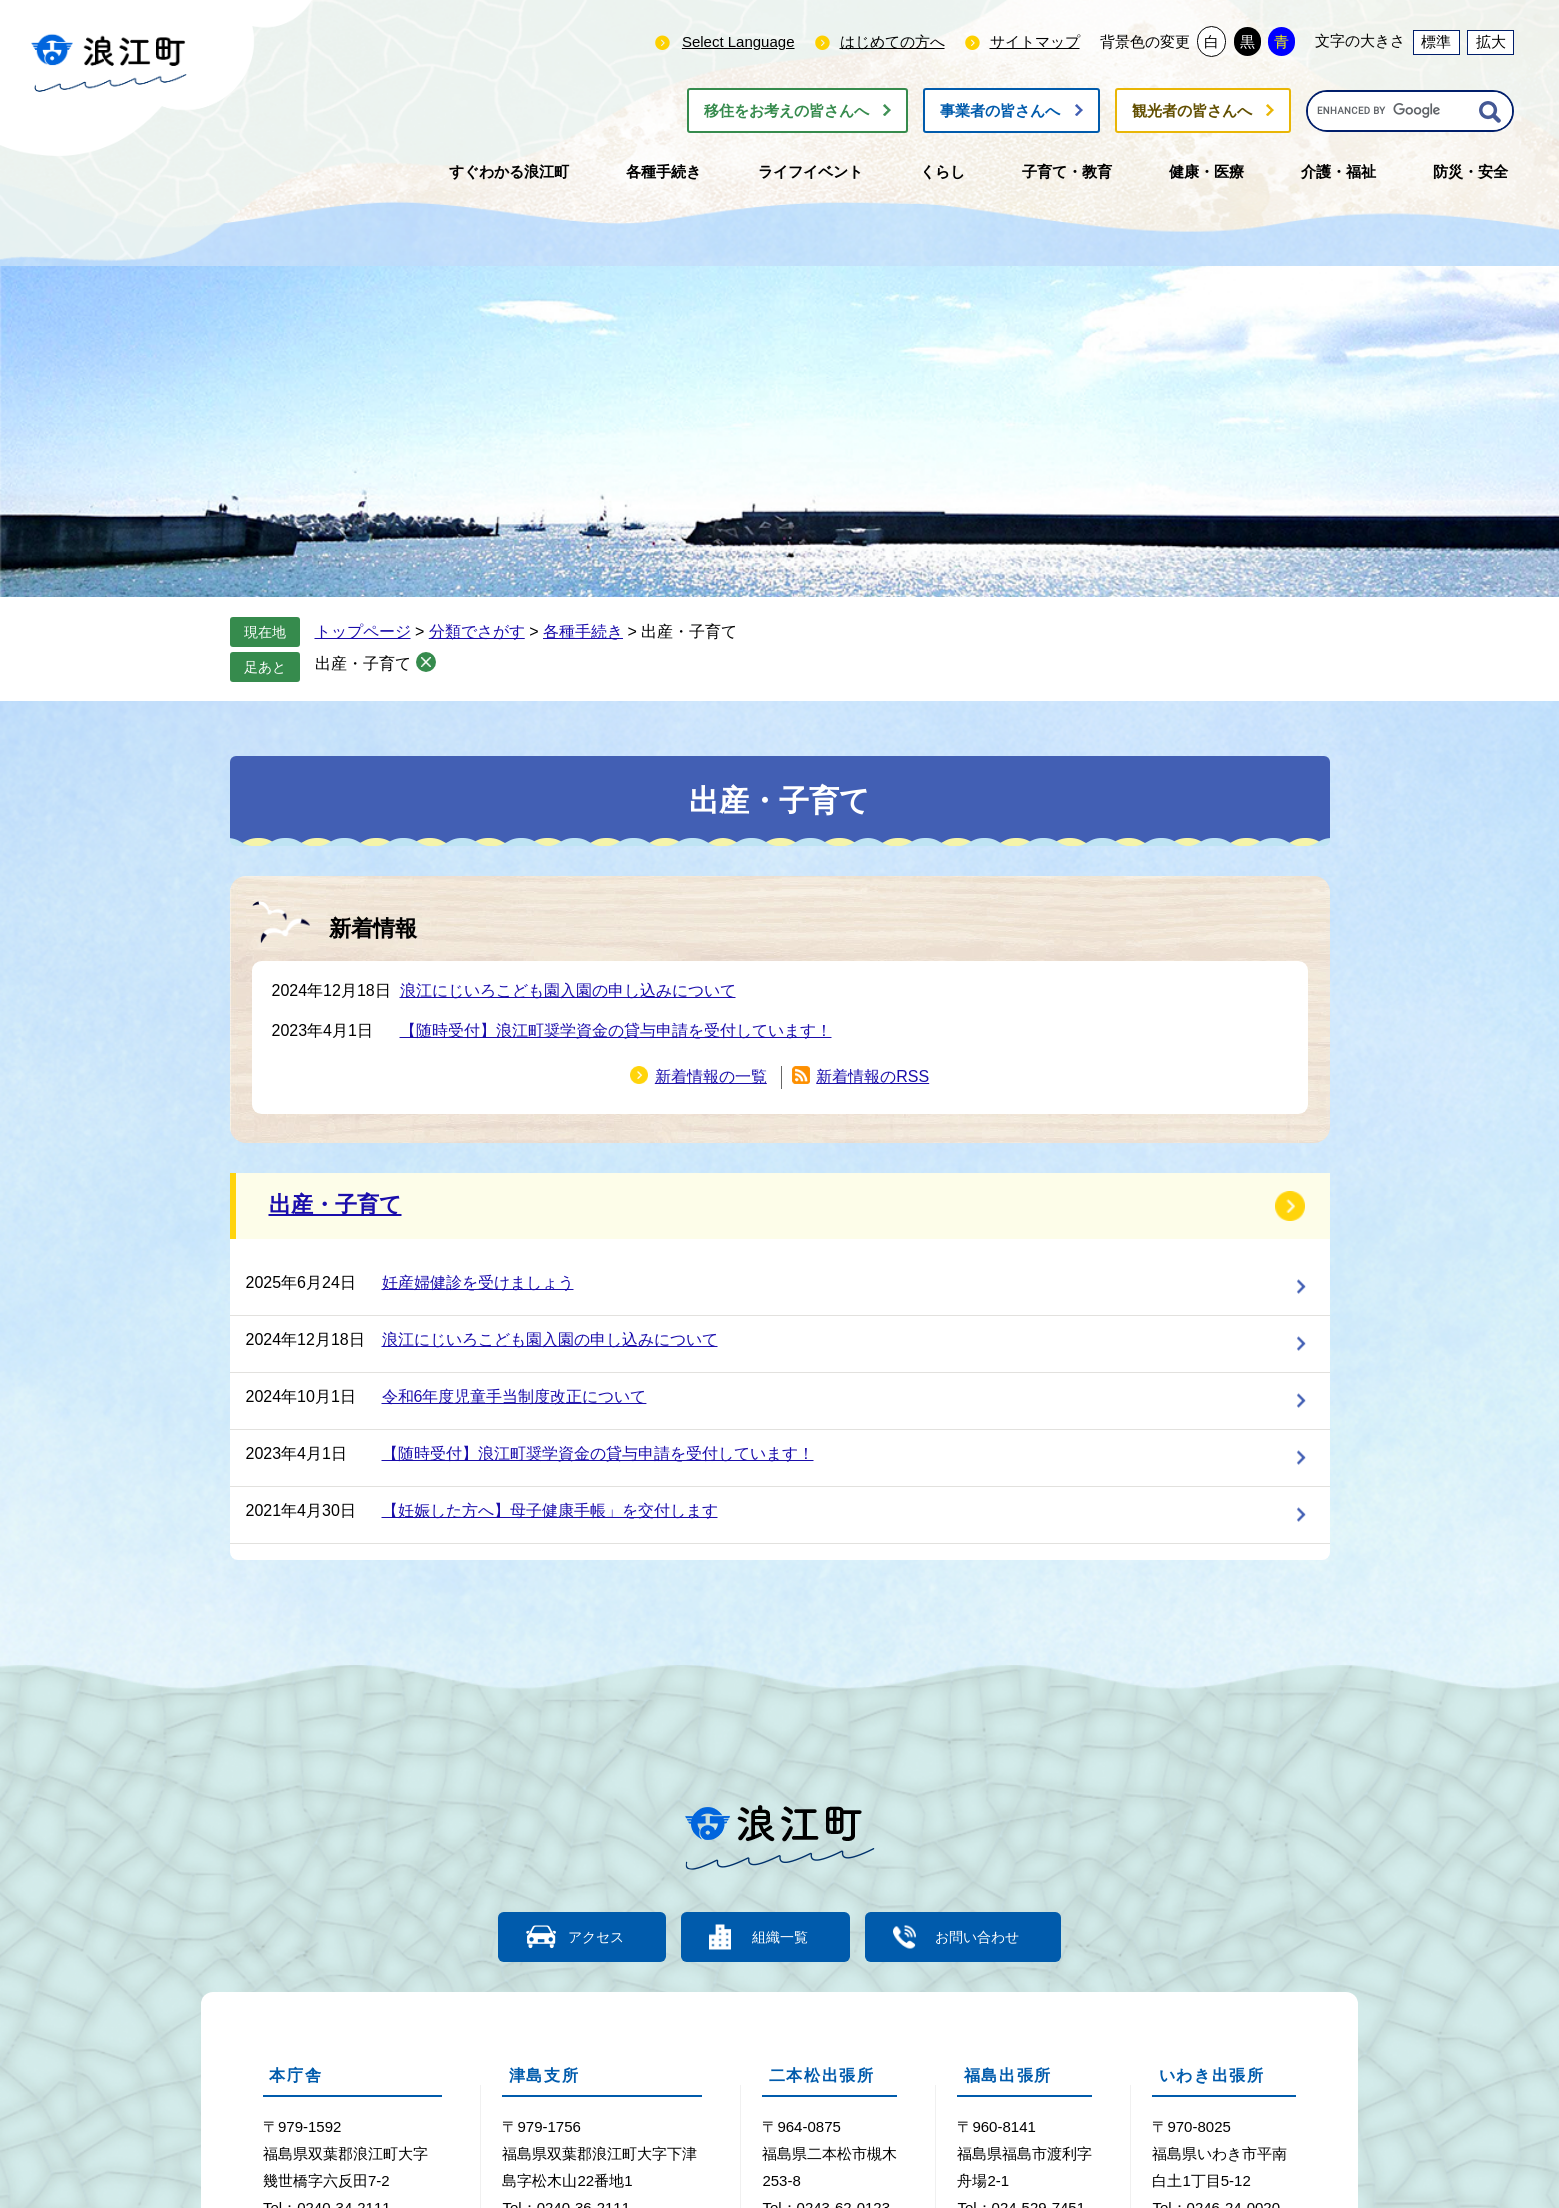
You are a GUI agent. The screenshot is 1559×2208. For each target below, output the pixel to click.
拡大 (1491, 41)
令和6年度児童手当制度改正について (514, 1396)
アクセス (585, 1936)
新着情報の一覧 (711, 1076)
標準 (1436, 41)
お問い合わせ (990, 1936)
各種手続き (583, 631)
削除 (426, 662)
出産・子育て (363, 663)
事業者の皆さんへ (1000, 110)
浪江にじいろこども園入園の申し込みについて (568, 990)
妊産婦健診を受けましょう (478, 1282)
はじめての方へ (892, 41)
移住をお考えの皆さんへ (786, 110)
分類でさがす (477, 631)
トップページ (363, 631)
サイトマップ (1035, 41)
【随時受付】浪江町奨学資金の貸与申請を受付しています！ (616, 1030)
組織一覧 (780, 1936)
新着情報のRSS (872, 1076)
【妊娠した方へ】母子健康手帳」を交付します (550, 1510)
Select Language (738, 41)
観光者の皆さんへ (1192, 110)
